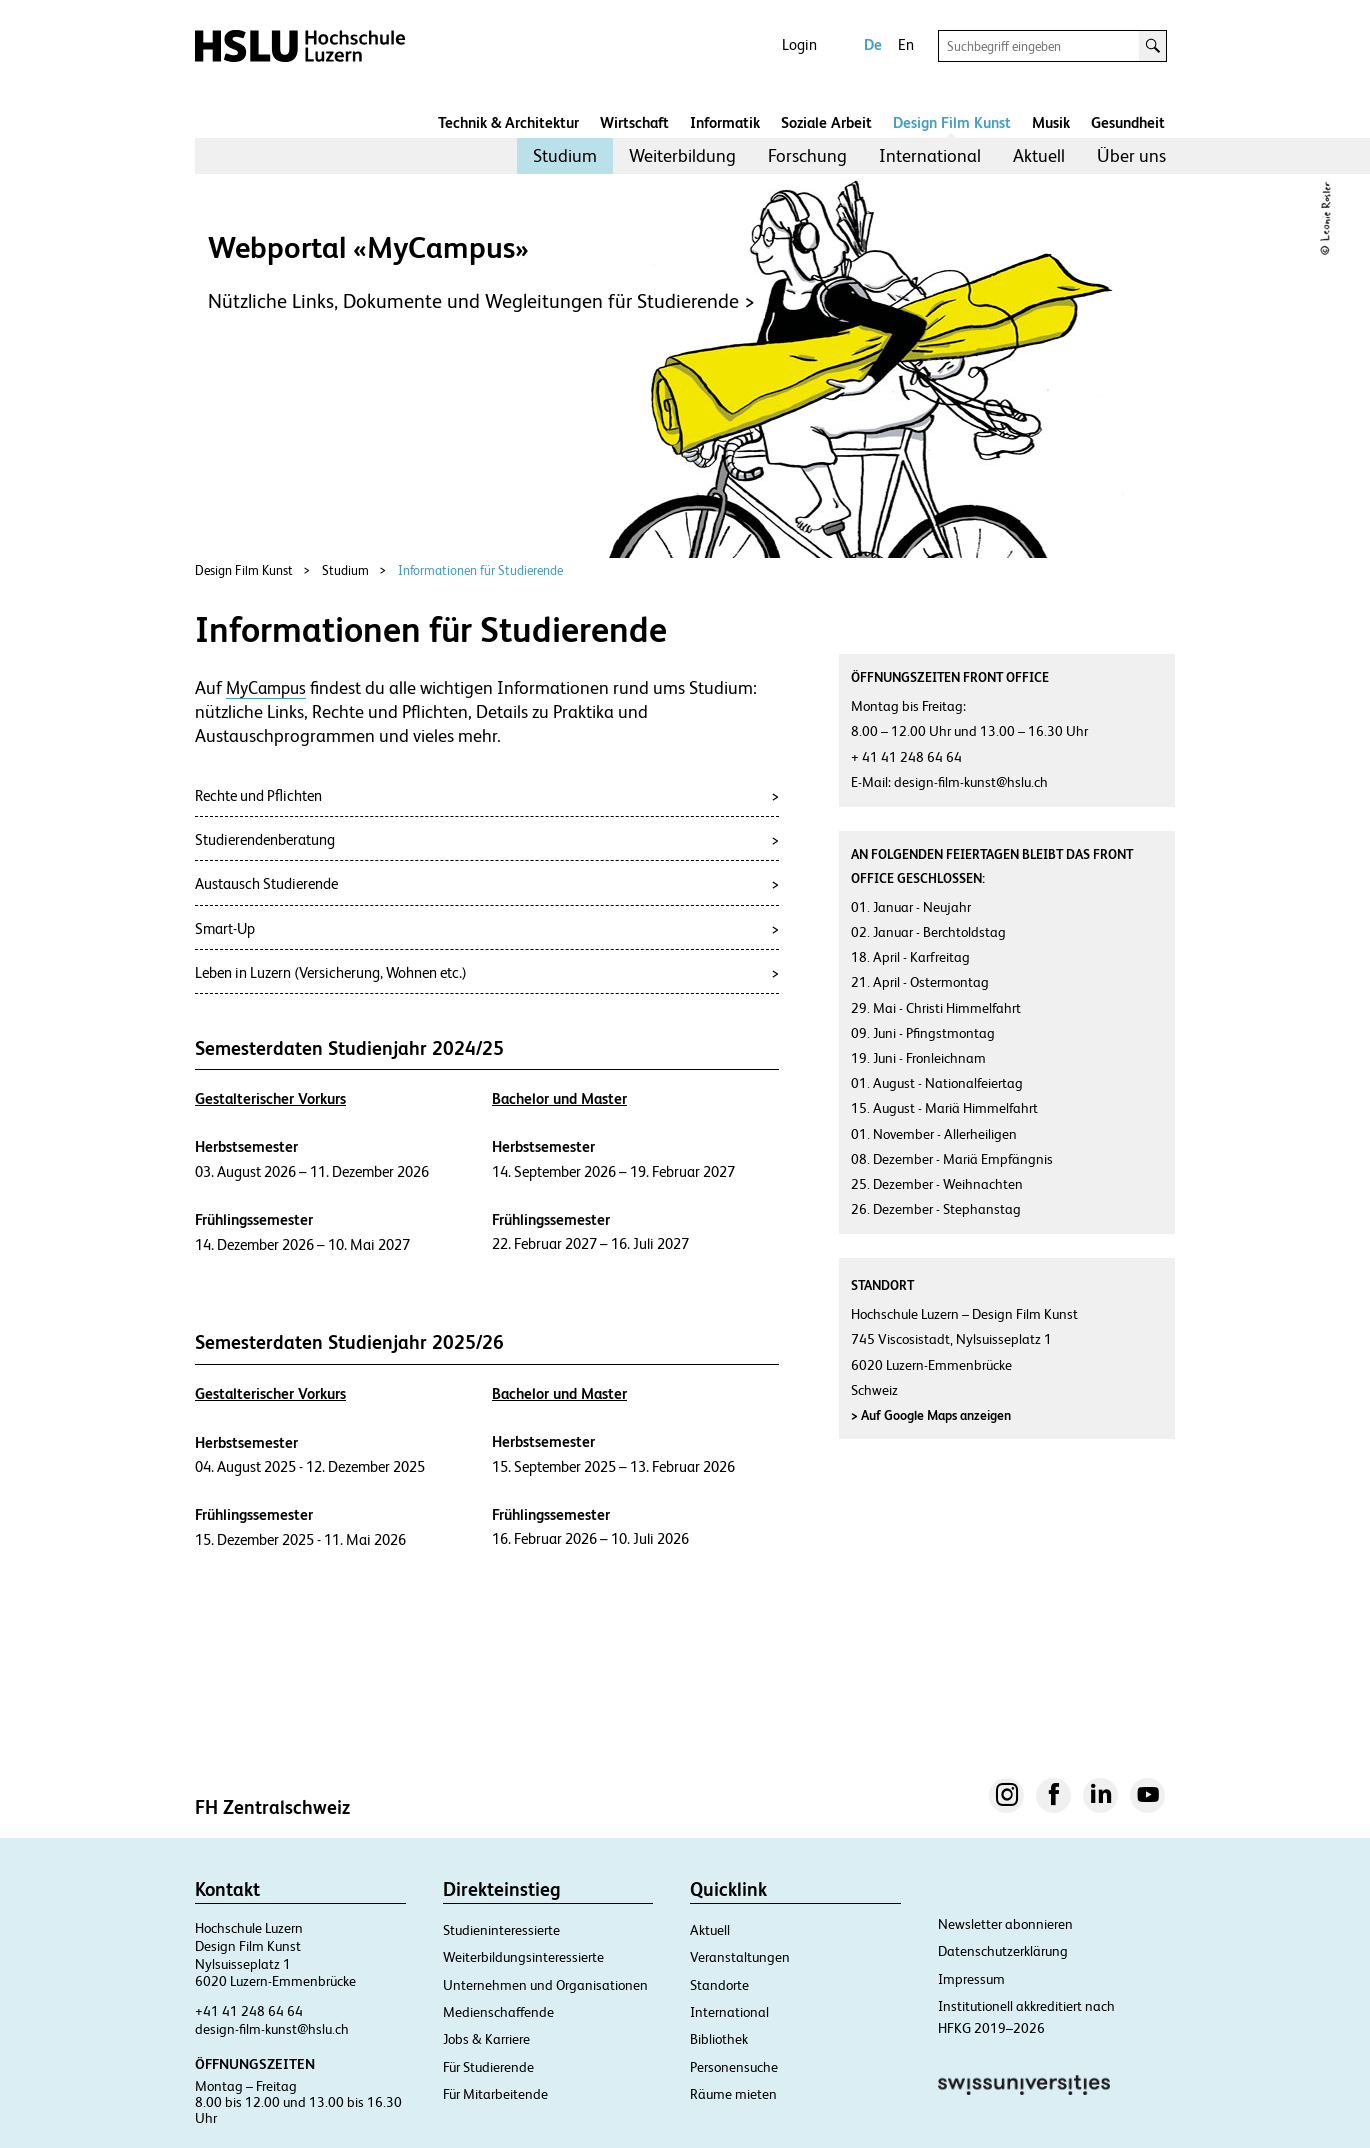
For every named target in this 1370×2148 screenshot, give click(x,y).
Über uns (1131, 155)
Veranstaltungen (740, 1957)
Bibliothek (719, 2039)
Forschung (807, 155)
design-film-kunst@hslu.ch (272, 2029)
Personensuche (734, 2067)
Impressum (971, 1979)
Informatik (725, 122)
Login (799, 44)
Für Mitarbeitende (495, 2094)
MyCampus (266, 688)
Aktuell (1039, 155)
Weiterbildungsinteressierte (523, 1957)
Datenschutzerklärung (1003, 1951)
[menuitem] (565, 156)
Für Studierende (488, 2067)
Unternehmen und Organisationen (545, 1985)
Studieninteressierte (501, 1930)
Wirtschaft (634, 122)
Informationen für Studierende (480, 570)
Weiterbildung (682, 155)
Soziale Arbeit (826, 122)
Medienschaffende (498, 2012)
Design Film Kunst (952, 122)
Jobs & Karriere (486, 2039)
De (873, 44)
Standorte (719, 1985)
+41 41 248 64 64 (249, 2011)
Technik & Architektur (508, 122)
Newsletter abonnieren (1005, 1924)
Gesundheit (1128, 122)
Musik (1051, 122)
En (906, 44)
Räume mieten (733, 2094)
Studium (565, 155)
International (930, 155)
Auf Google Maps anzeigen (931, 1415)
